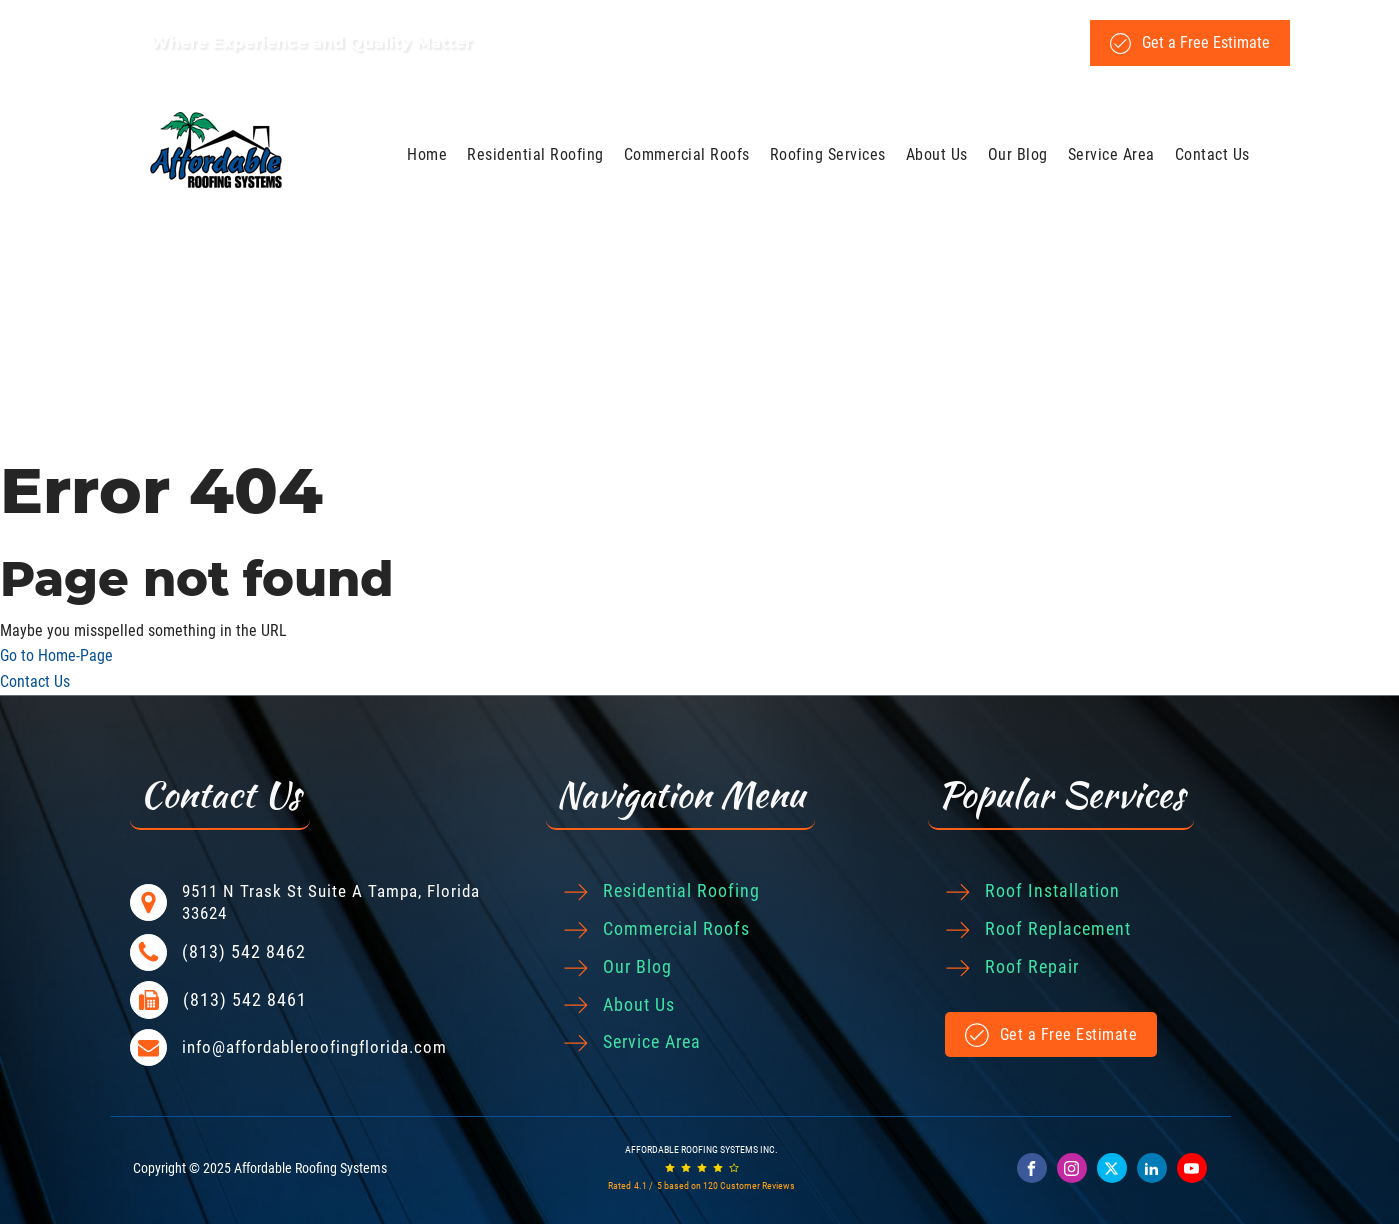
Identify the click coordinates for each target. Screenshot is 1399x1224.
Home (427, 154)
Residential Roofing (535, 154)
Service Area (1111, 154)
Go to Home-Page (56, 655)
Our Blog (1018, 154)
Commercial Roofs (687, 154)
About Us (937, 154)
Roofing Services (828, 154)
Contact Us (1212, 154)
